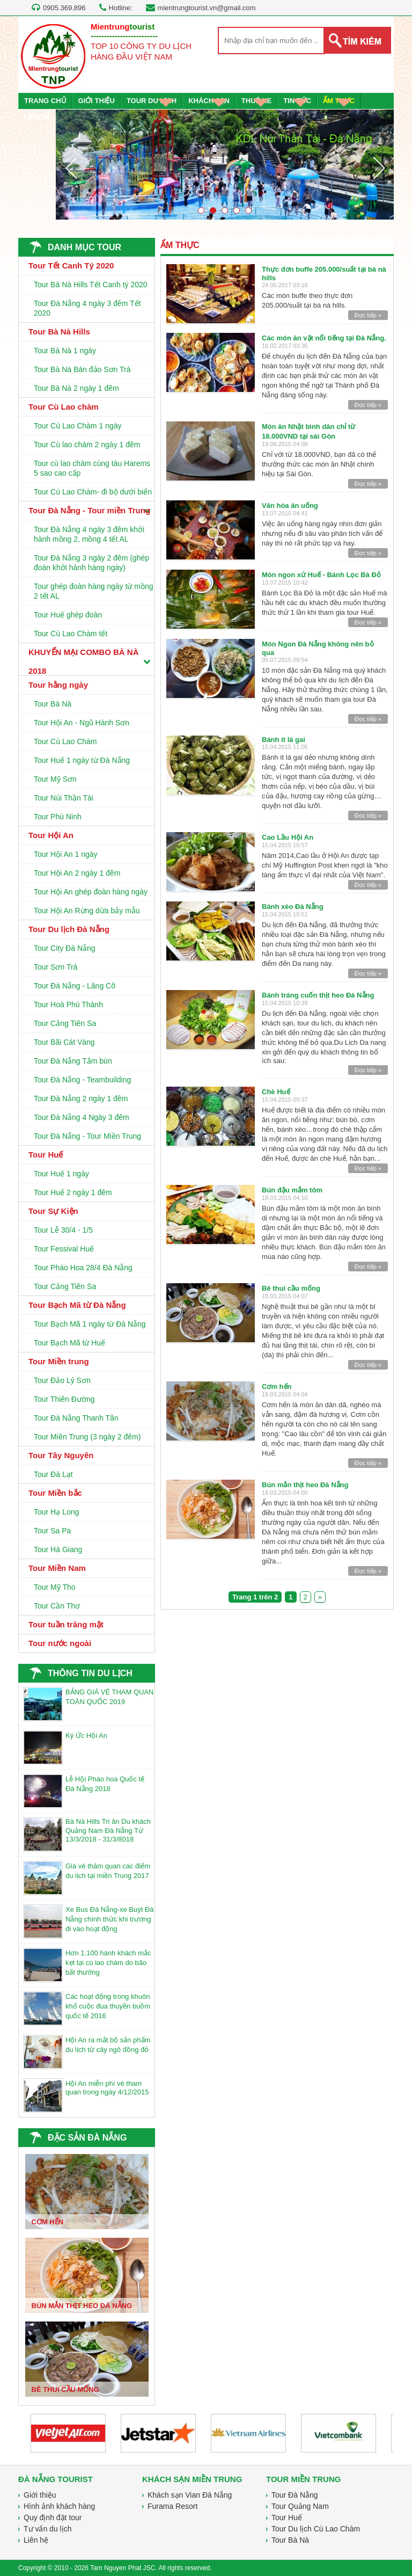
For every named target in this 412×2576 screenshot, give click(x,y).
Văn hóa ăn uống (290, 505)
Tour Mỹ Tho (55, 1587)
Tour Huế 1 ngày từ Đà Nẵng (82, 760)
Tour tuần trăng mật (66, 1624)
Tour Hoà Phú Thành (68, 1004)
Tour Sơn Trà (55, 967)
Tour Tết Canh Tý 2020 (71, 265)
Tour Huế (45, 1154)
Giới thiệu (40, 2495)
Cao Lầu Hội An (287, 837)
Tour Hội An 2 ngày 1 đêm (77, 873)
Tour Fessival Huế (64, 1249)
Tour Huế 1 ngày (61, 1173)
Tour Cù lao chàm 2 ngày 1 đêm (87, 444)
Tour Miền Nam (57, 1568)
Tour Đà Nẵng (294, 2495)
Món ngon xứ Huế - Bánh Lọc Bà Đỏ (321, 575)
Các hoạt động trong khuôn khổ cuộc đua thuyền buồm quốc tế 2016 (107, 2006)
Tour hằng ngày (58, 684)
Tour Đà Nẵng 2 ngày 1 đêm (81, 1098)
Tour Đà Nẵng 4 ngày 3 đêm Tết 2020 (87, 308)
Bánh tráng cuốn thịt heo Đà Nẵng (318, 995)
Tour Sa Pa (52, 1530)
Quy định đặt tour (53, 2517)
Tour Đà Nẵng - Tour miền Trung (89, 510)
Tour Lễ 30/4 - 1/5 (63, 1230)
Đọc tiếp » (368, 315)
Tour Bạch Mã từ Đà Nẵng (77, 1304)
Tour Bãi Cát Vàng (64, 1042)
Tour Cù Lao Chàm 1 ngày (77, 425)
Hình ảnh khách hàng (59, 2506)
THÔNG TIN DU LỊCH (90, 1673)
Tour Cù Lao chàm (63, 406)
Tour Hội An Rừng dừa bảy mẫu (87, 910)
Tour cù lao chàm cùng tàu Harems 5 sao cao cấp (92, 468)
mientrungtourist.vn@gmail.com (207, 8)
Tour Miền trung (58, 1361)
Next (379, 167)
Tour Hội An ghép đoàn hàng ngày (91, 891)
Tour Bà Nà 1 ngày (65, 350)
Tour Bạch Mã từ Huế (69, 1342)
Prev (71, 167)
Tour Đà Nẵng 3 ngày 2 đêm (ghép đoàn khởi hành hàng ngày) (91, 563)
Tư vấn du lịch (47, 2528)
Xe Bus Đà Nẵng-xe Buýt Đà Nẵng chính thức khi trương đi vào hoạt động (109, 1919)
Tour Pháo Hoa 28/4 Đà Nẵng (83, 1267)
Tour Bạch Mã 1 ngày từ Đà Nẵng (90, 1324)
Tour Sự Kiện (53, 1211)
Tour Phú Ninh (58, 816)
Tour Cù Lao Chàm (65, 741)
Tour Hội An (50, 835)
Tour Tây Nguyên (60, 1455)
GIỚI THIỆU (96, 101)
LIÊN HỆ (37, 117)
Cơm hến (276, 1386)
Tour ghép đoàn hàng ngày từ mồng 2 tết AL (93, 591)
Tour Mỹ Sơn (55, 779)
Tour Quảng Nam (300, 2506)
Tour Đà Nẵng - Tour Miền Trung (87, 1136)
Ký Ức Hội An (86, 1735)
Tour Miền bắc (55, 1492)
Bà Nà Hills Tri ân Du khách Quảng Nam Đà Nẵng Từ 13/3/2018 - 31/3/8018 (108, 1830)
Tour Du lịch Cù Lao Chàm (315, 2528)
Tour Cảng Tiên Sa (65, 1023)
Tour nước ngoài (59, 1643)
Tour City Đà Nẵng (64, 948)
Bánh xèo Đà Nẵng (292, 907)
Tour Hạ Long (56, 1512)
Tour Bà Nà (52, 704)
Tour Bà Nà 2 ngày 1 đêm (76, 388)
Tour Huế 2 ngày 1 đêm (73, 1192)
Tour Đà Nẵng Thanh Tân (76, 1418)
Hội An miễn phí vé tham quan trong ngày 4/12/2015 (107, 2087)
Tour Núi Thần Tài (63, 798)
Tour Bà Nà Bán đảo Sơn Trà (82, 369)
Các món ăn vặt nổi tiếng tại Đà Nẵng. (324, 338)
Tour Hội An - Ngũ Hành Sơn (81, 722)
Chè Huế (276, 1092)
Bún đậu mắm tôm (292, 1190)
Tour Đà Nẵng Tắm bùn (73, 1061)
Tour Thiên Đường (64, 1399)
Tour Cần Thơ (57, 1606)
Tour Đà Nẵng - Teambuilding (82, 1079)
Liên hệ (36, 2540)
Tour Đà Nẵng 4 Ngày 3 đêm (81, 1117)
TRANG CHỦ (45, 101)
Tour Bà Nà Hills (59, 331)
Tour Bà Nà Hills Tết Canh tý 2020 (91, 284)
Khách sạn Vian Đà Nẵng (190, 2495)
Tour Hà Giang (58, 1549)
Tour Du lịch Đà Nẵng (68, 929)
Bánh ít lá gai (283, 740)
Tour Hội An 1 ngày (66, 854)
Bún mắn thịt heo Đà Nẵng (305, 1485)
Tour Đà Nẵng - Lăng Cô (74, 985)
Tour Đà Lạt (53, 1474)
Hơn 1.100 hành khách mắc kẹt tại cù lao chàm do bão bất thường (108, 1962)
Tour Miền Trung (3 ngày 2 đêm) (87, 1436)
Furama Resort (172, 2506)
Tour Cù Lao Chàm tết (70, 633)
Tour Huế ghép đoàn (68, 614)
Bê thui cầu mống (291, 1288)
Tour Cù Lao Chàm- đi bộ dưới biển (93, 491)
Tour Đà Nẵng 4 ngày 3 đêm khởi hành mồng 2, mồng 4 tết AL (89, 534)
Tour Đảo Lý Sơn (62, 1380)
